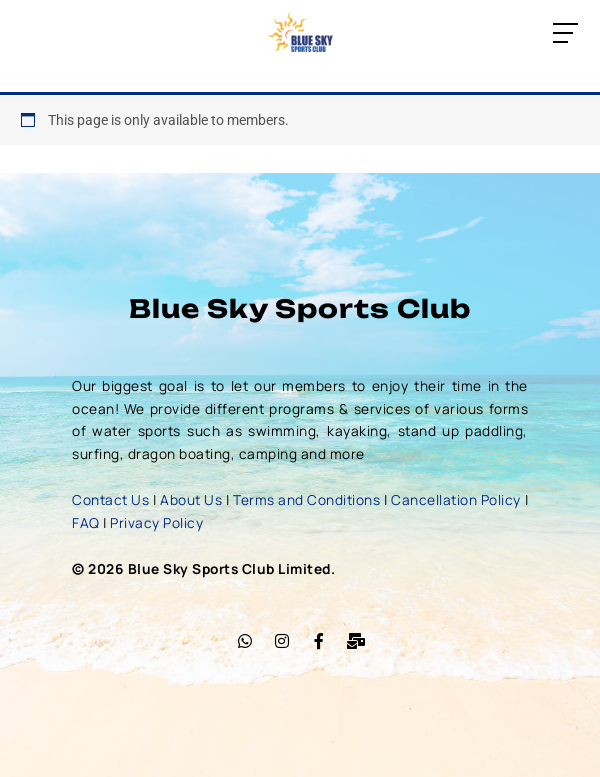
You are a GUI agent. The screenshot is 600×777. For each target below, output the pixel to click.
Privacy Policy (156, 522)
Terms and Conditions (306, 499)
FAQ (86, 522)
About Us (191, 499)
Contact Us (110, 499)
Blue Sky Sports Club (300, 308)
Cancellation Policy (456, 499)
